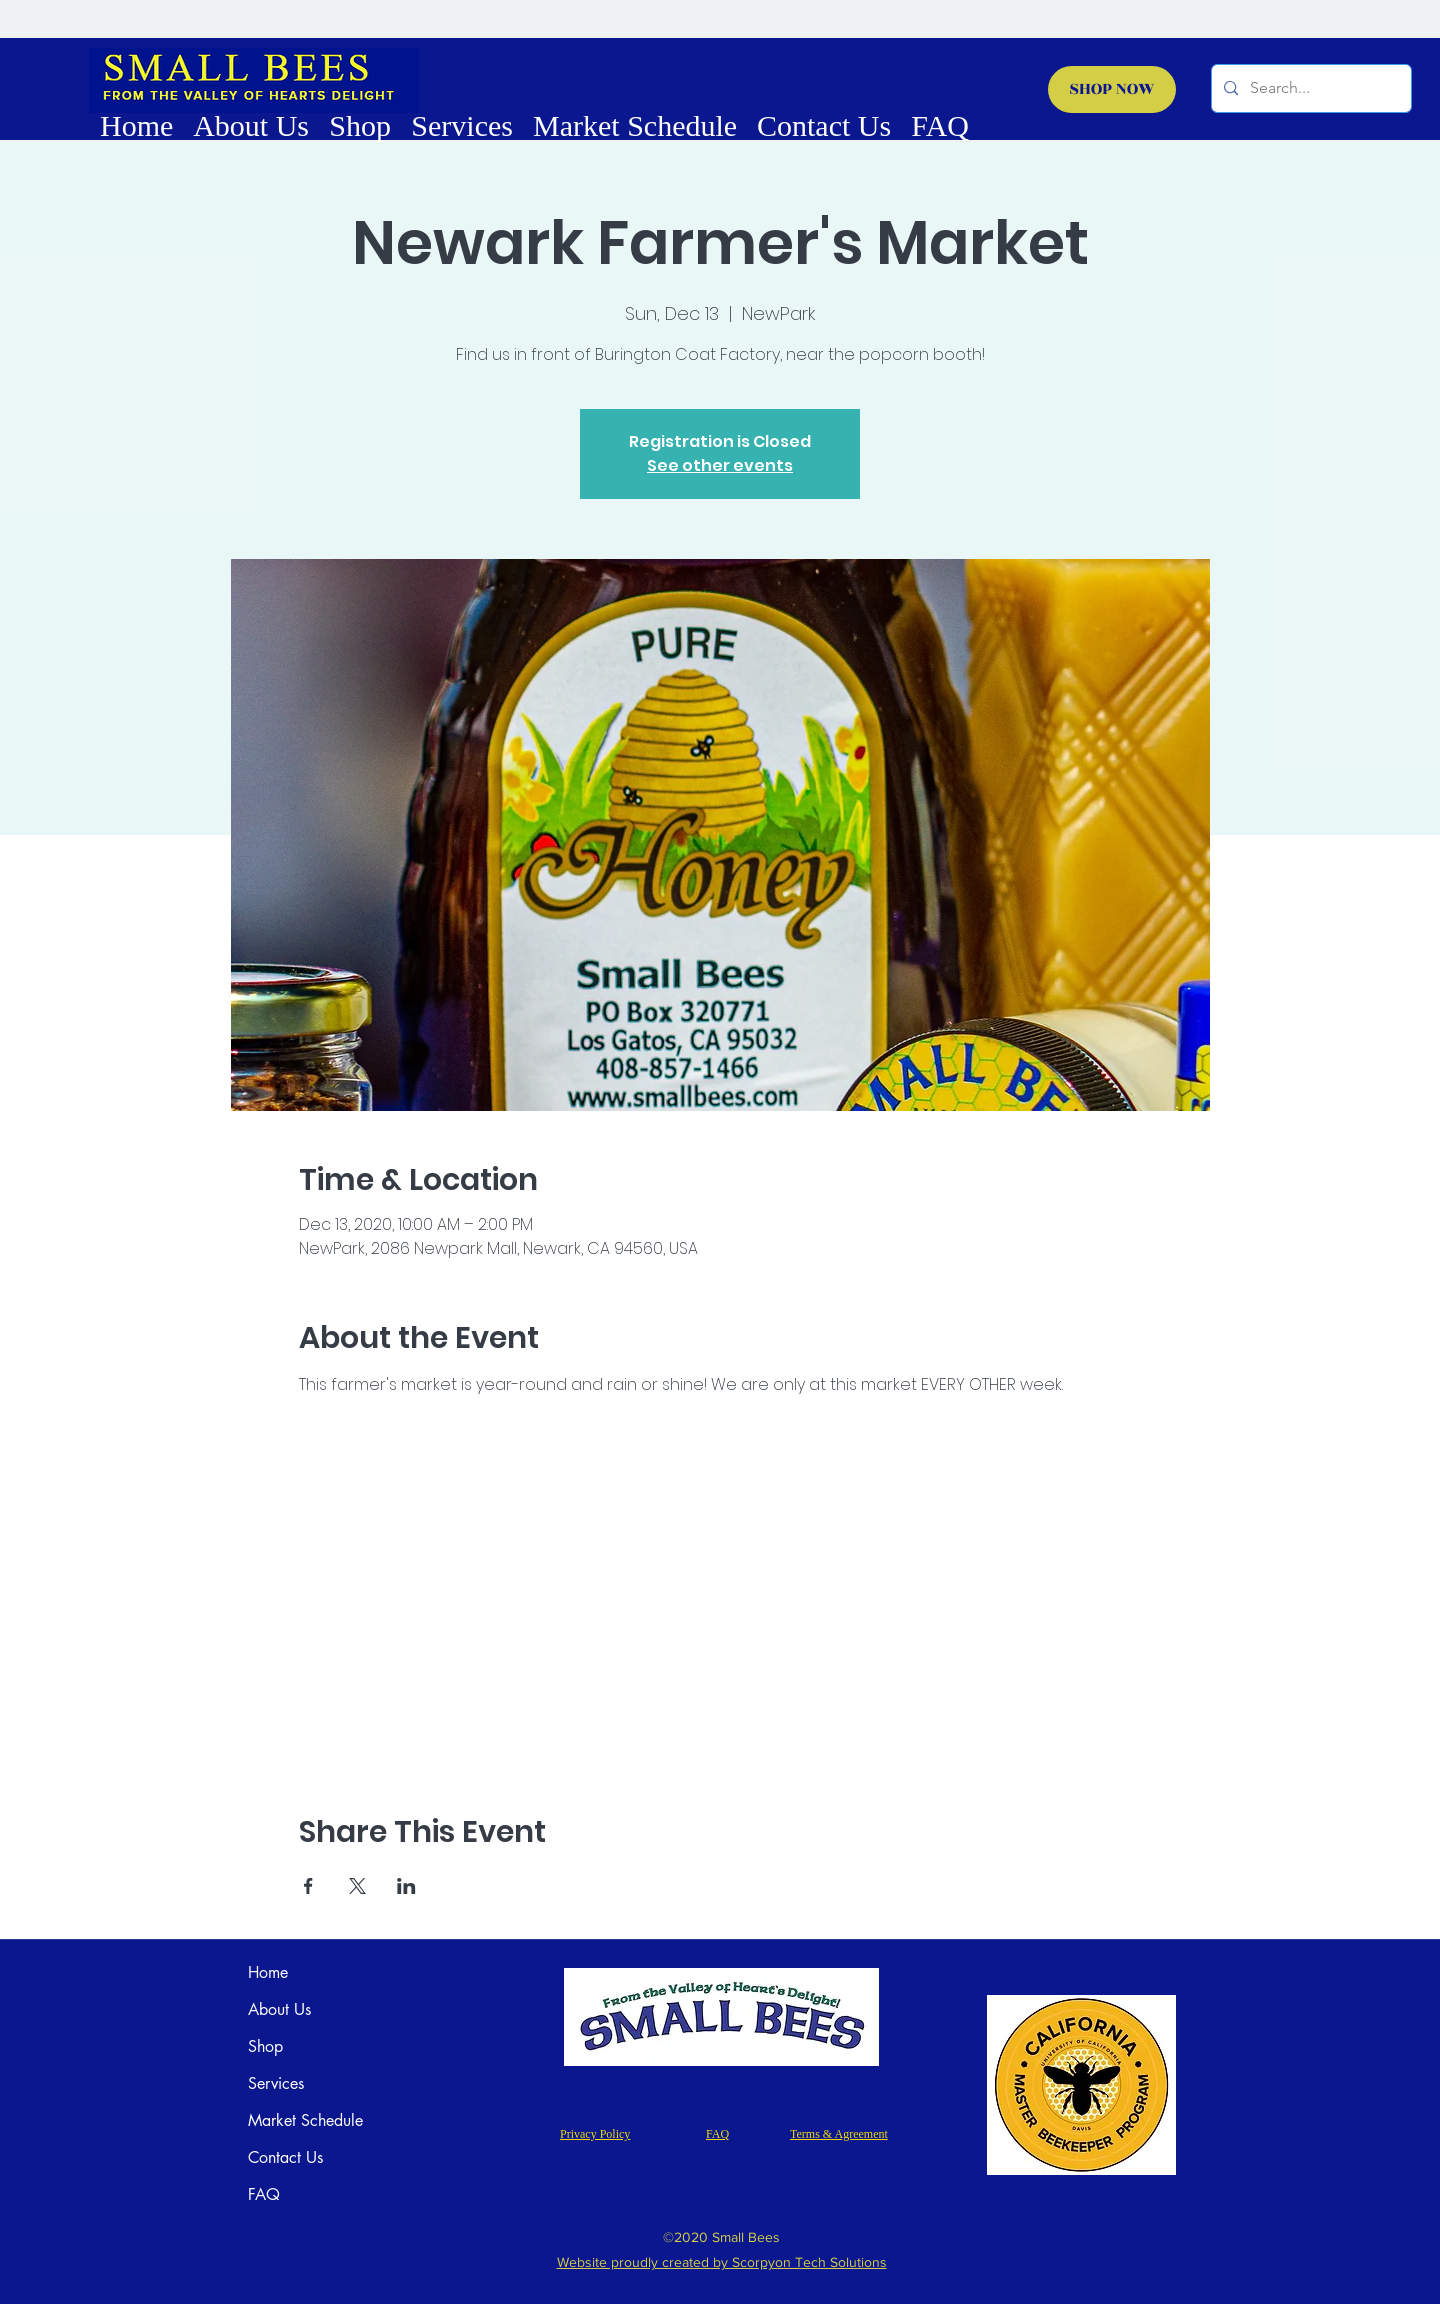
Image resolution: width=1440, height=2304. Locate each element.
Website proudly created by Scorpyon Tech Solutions (722, 2262)
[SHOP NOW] (1112, 89)
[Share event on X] (357, 1886)
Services (276, 2083)
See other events (720, 465)
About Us (279, 2009)
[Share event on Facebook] (308, 1886)
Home (268, 1972)
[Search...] (1309, 88)
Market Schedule (305, 2120)
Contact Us (285, 2157)
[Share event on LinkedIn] (406, 1886)
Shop (265, 2046)
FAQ (264, 2194)
